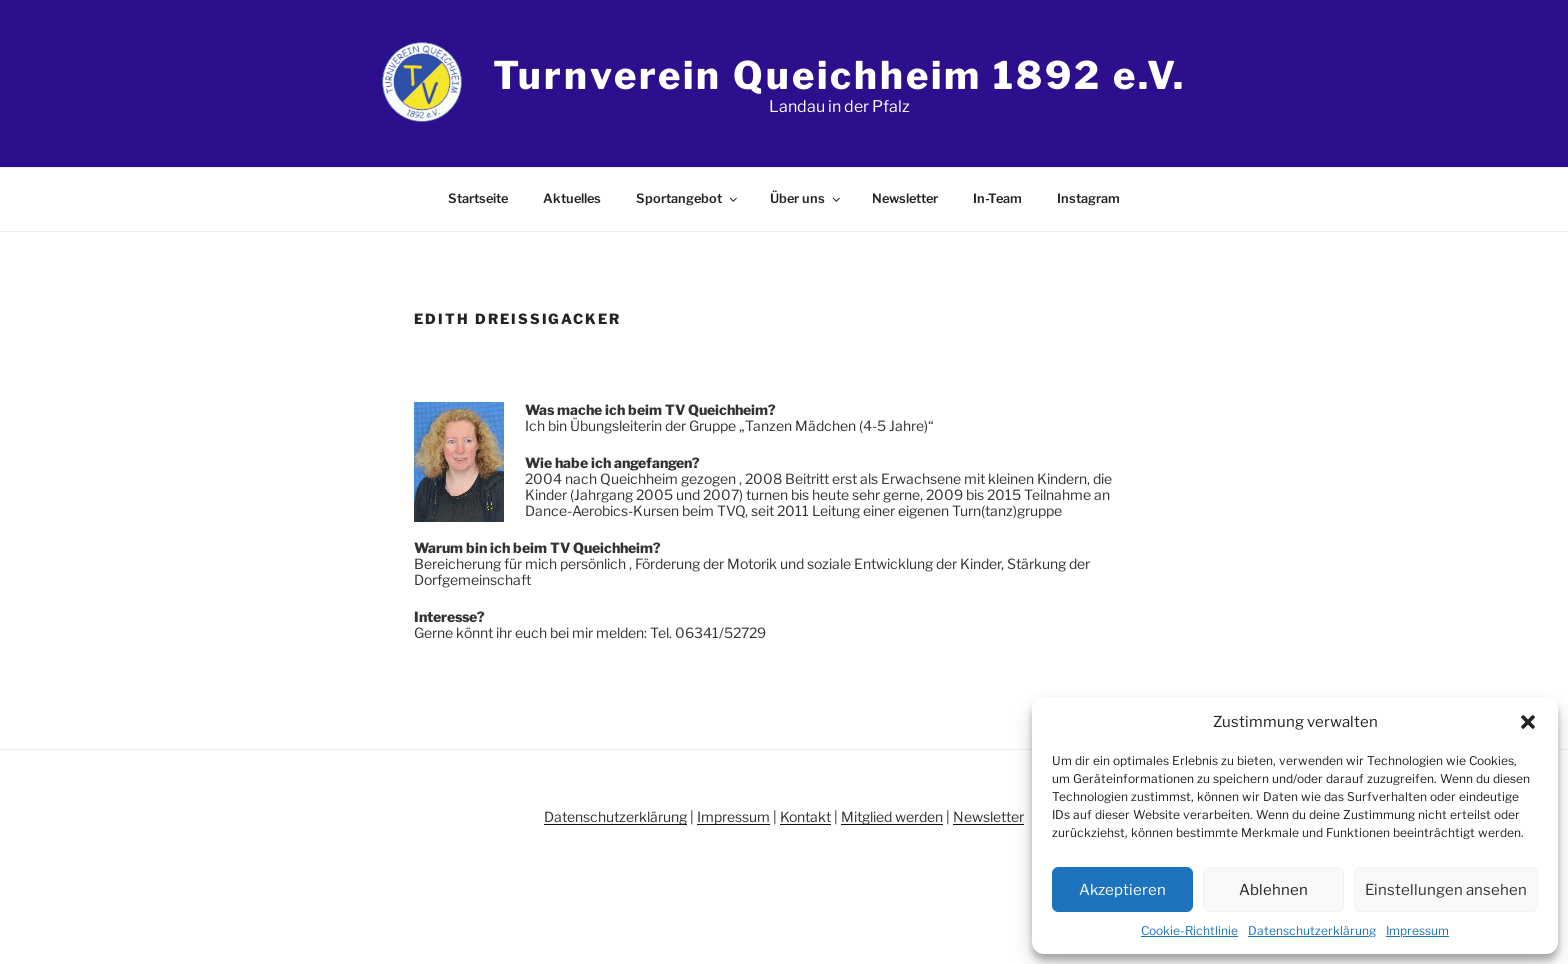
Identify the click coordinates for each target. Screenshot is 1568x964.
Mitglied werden (892, 816)
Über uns (806, 198)
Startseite (478, 198)
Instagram (1088, 198)
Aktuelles (572, 198)
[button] (1528, 722)
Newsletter (905, 198)
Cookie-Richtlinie (1189, 930)
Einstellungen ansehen (1446, 890)
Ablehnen (1273, 890)
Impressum (1417, 930)
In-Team (997, 198)
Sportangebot (688, 198)
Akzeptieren (1122, 890)
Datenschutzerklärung (1312, 930)
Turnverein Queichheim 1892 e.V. (839, 75)
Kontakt (805, 816)
